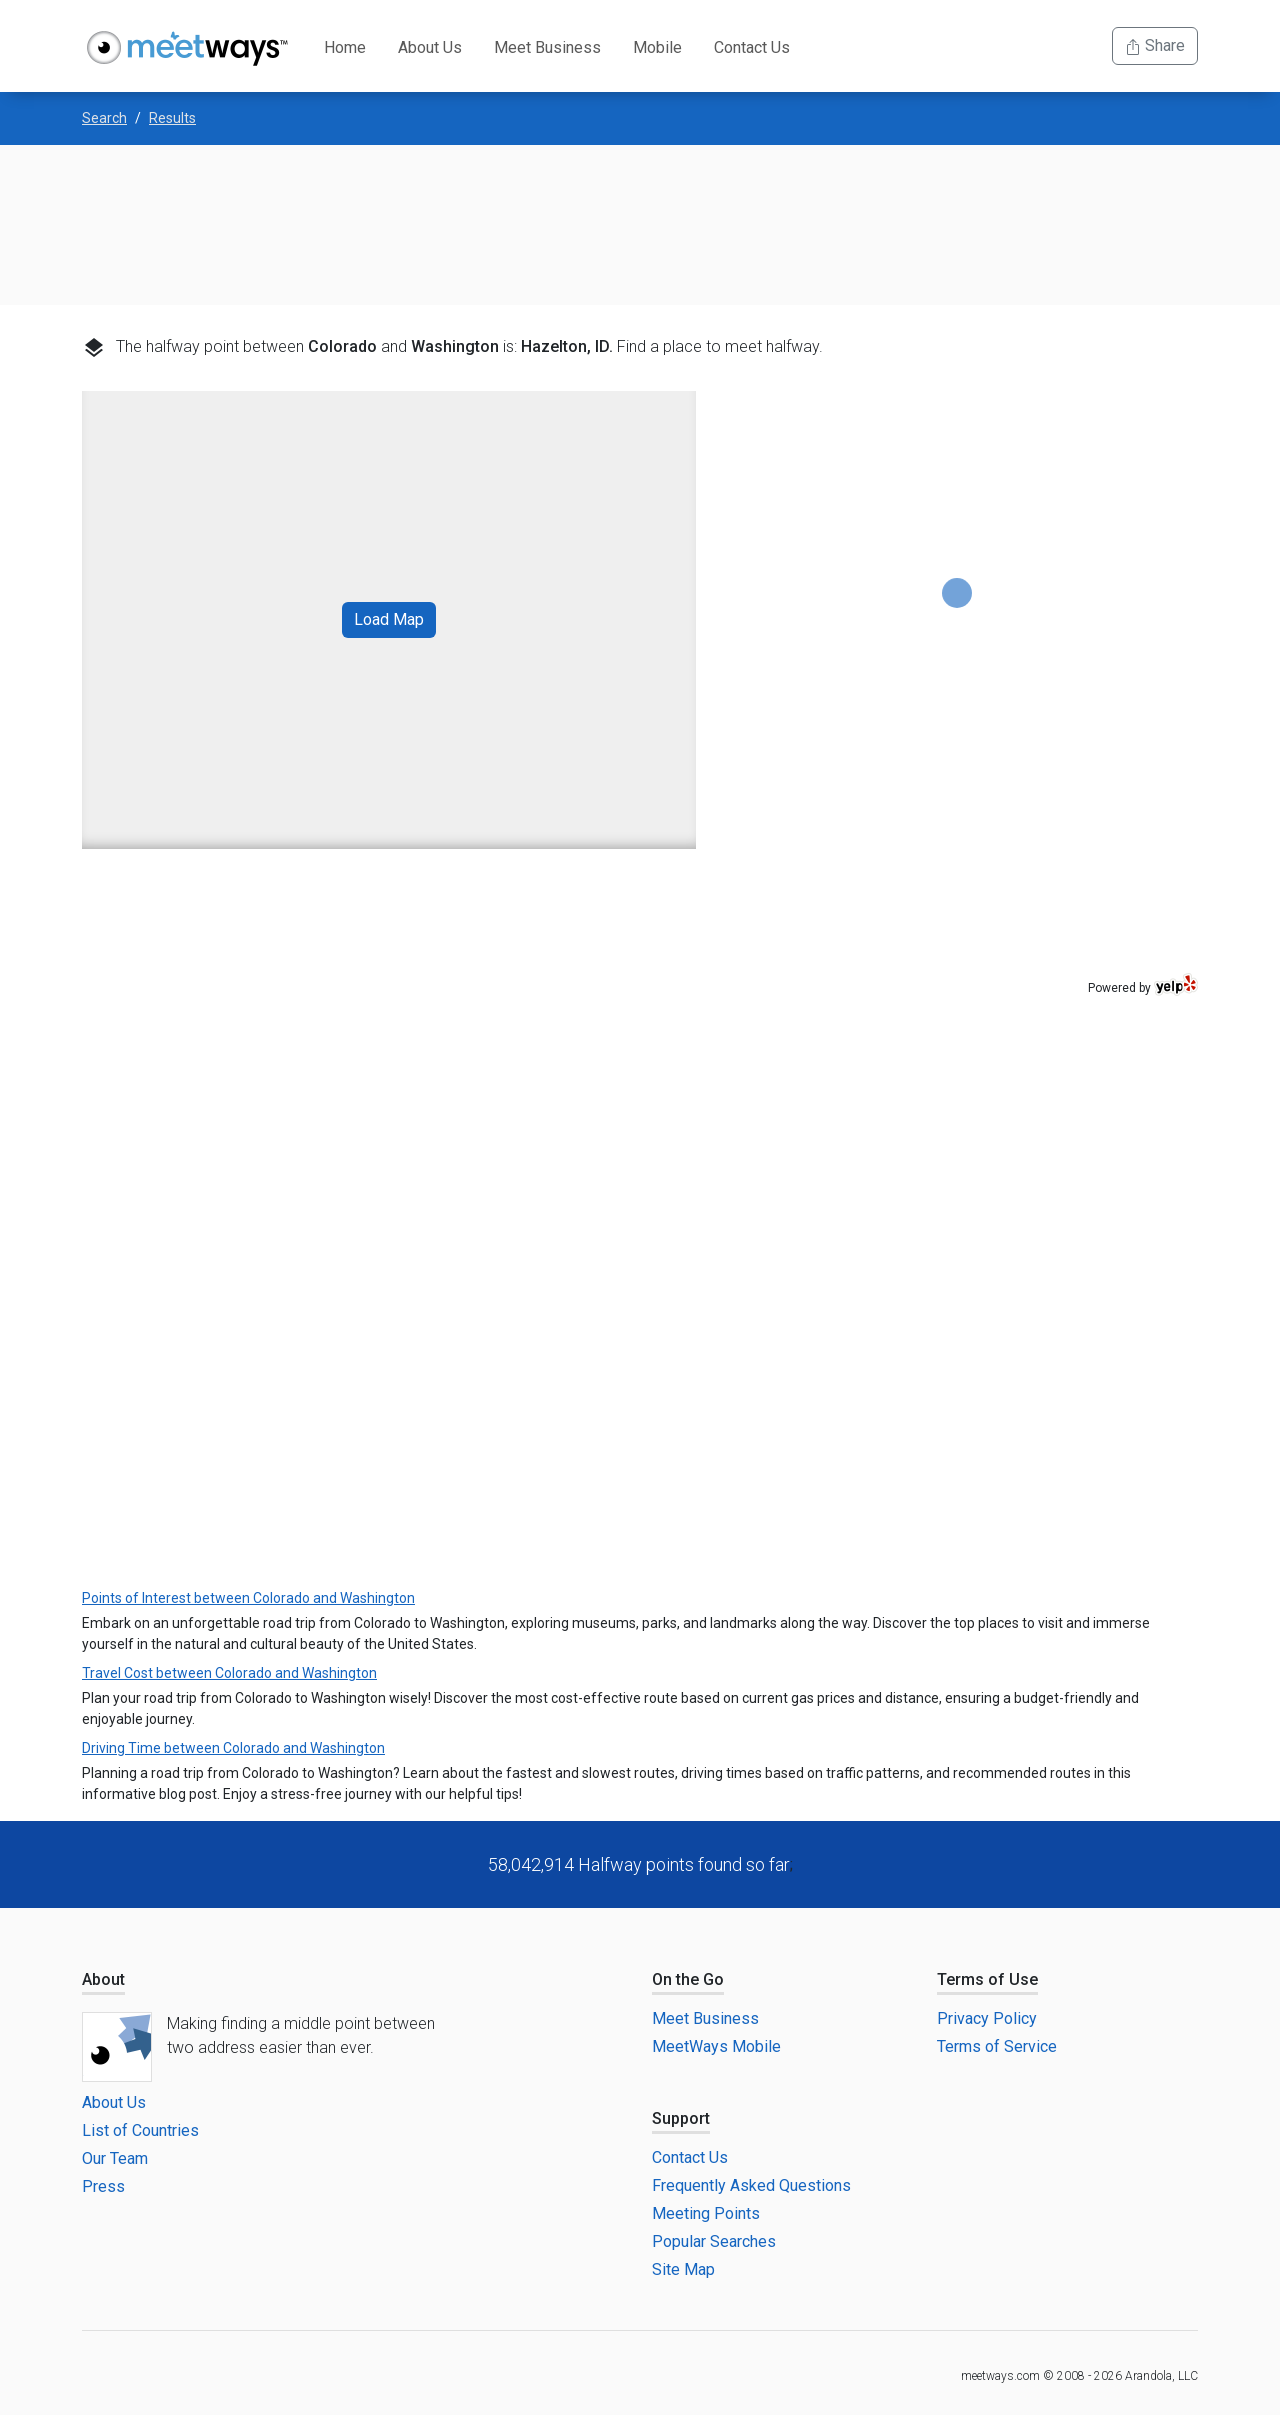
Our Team (115, 2158)
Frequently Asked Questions (751, 2185)
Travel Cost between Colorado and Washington (229, 1673)
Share (1155, 45)
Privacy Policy (987, 2018)
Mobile (657, 47)
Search (104, 118)
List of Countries (140, 2130)
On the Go (688, 1979)
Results (172, 118)
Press (103, 2186)
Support (681, 2118)
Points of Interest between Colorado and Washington (248, 1598)
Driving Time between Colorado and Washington (233, 1748)
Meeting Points (706, 2213)
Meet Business (547, 47)
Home (345, 47)
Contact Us (752, 47)
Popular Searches (714, 2241)
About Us (430, 47)
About (103, 1979)
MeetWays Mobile (716, 2046)
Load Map (389, 619)
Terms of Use (987, 1979)
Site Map (683, 2269)
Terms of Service (997, 2046)
